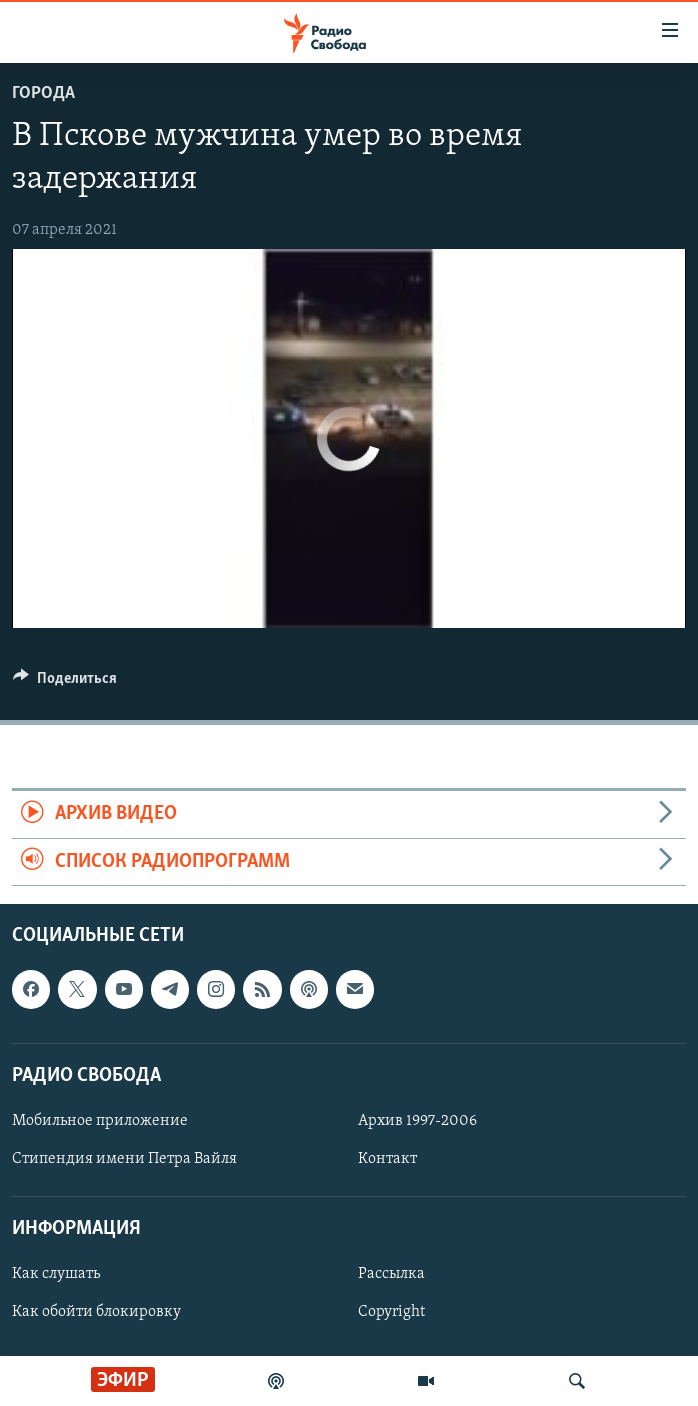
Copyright (391, 1313)
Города (43, 93)
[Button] (65, 683)
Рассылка (391, 1275)
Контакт (387, 1159)
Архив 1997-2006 (417, 1121)
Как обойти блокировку (96, 1313)
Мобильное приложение (100, 1121)
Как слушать (56, 1275)
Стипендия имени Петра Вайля (124, 1159)
